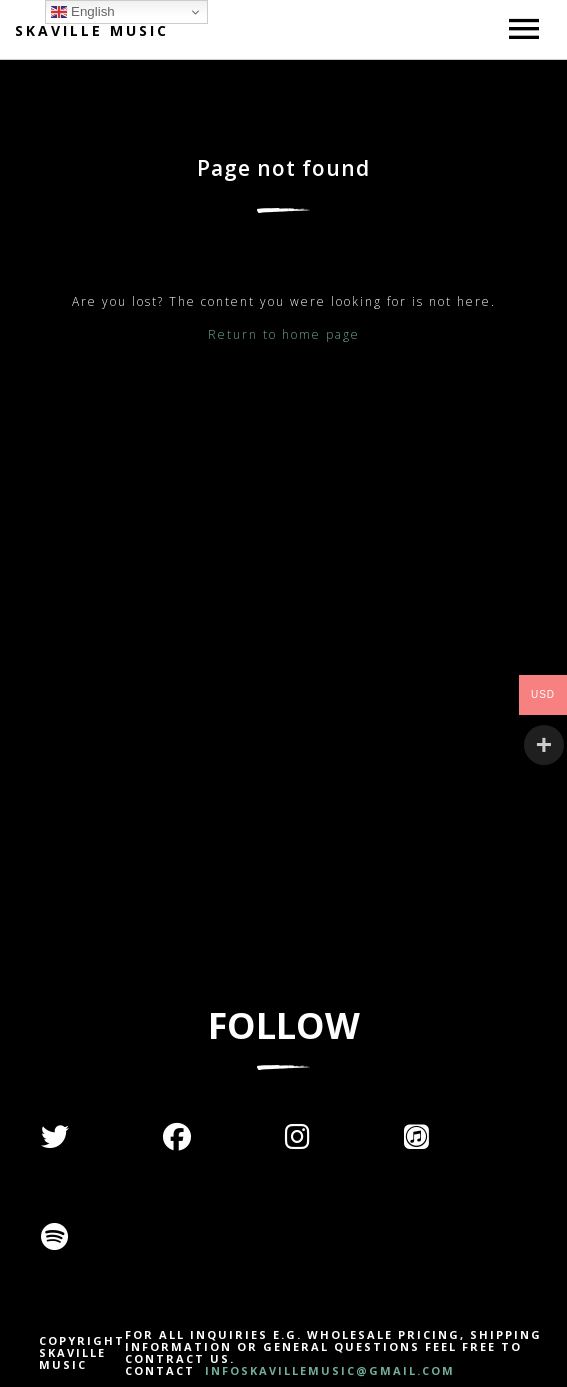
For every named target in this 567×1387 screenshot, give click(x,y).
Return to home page (284, 334)
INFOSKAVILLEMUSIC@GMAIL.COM (327, 1370)
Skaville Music (92, 30)
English (82, 12)
